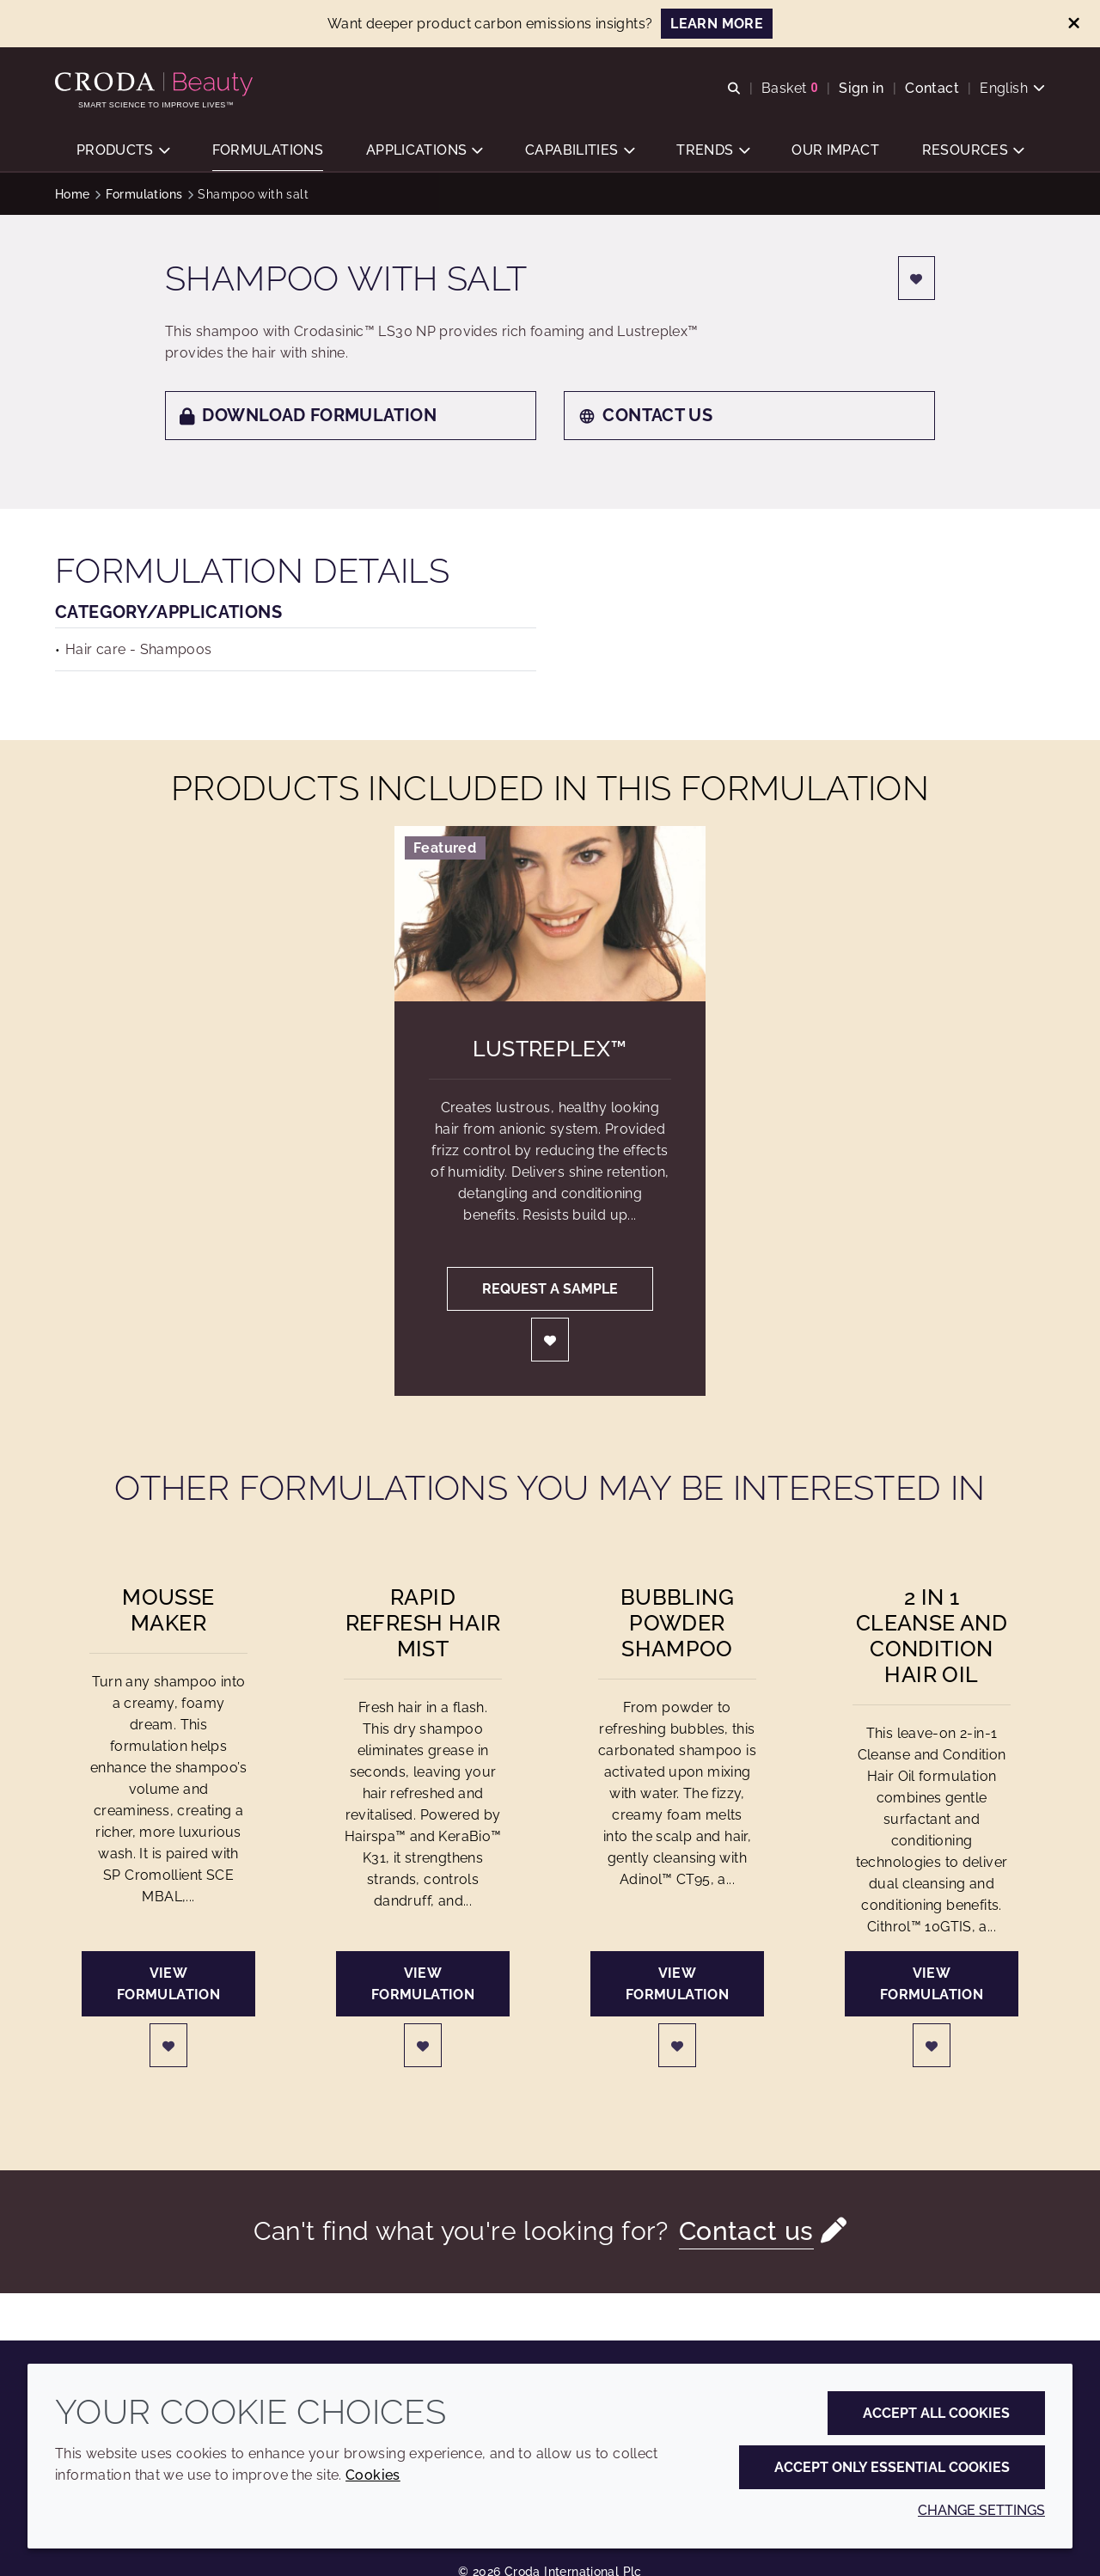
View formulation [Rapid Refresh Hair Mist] (422, 1984)
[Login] (917, 278)
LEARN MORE (716, 23)
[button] (122, 151)
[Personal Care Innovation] (156, 84)
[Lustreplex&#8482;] (550, 913)
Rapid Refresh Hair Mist (423, 1622)
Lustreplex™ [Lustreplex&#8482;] (549, 1049)
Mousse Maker (168, 1610)
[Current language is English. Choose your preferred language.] (1012, 88)
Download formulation (308, 415)
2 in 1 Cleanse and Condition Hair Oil (931, 1635)
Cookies (372, 2475)
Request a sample (550, 1289)
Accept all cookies (936, 2413)
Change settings (981, 2510)
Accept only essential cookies (892, 2467)
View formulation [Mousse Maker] (168, 1984)
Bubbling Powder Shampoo (677, 1622)
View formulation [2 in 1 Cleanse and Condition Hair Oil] (931, 1984)
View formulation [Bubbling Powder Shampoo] (677, 1984)
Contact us (645, 415)
